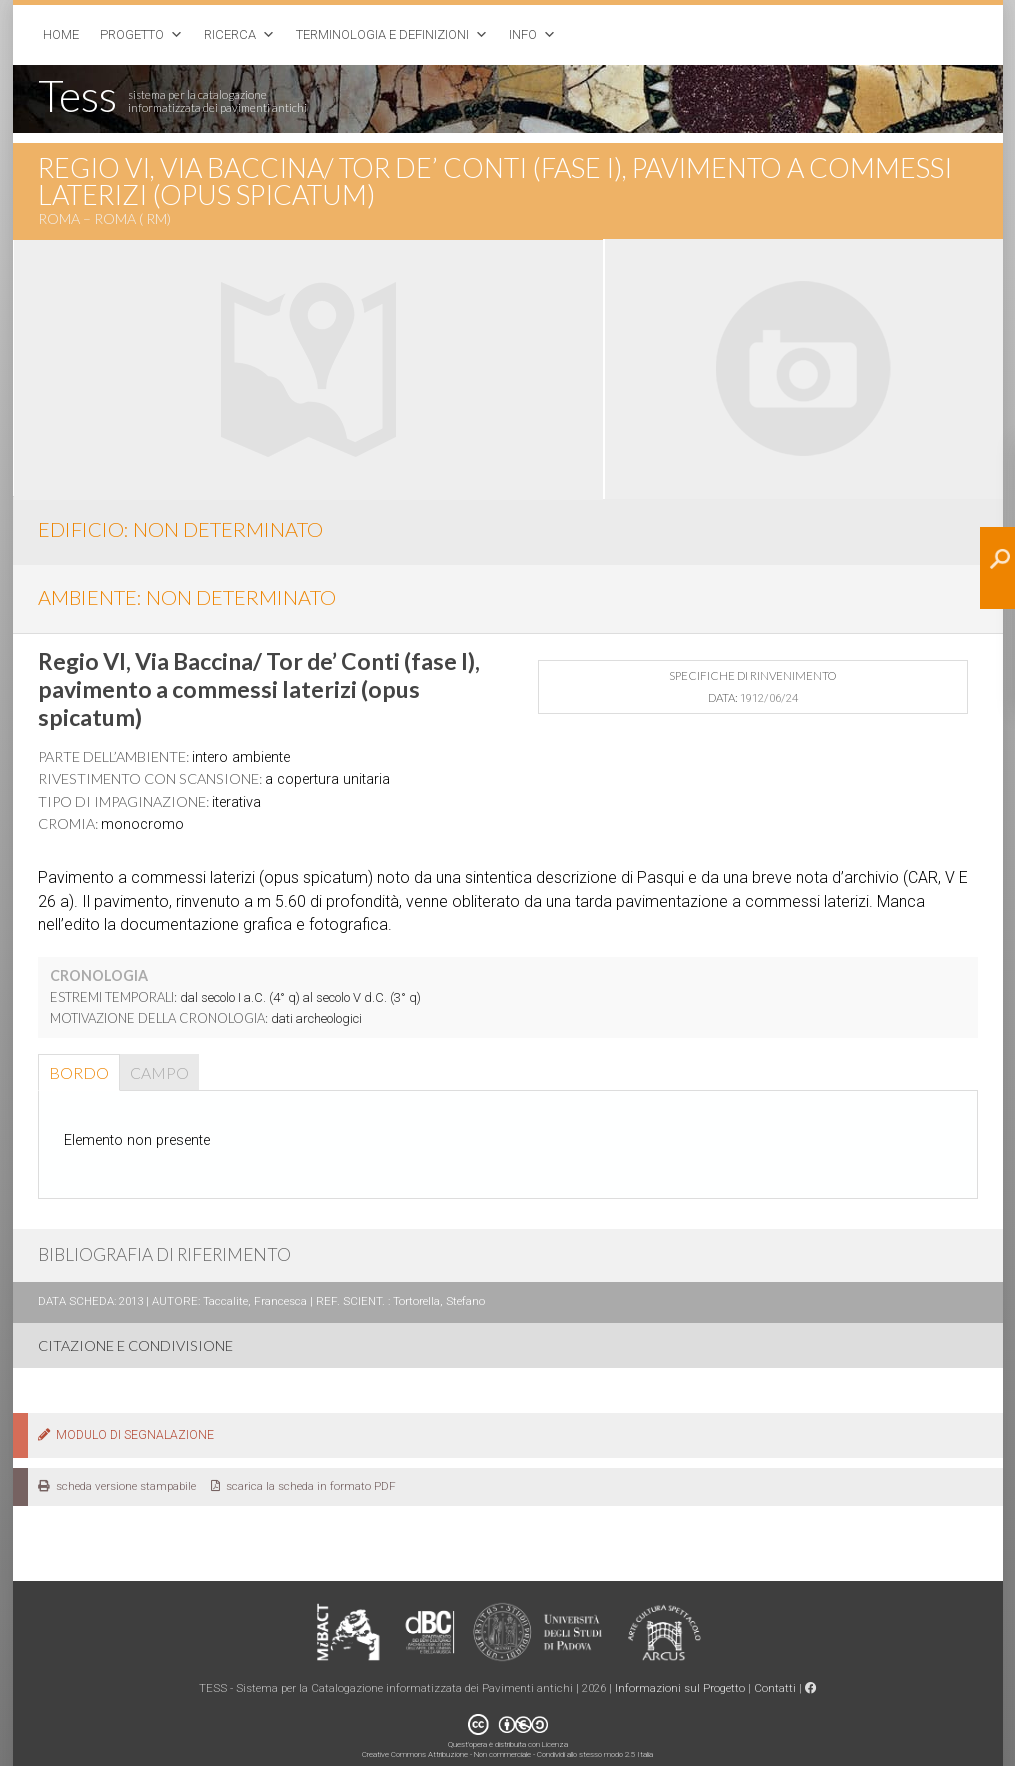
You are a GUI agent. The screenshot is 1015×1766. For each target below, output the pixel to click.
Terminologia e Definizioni (382, 34)
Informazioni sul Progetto (680, 1688)
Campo (159, 1072)
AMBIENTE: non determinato (187, 597)
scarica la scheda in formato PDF (303, 1486)
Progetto (132, 34)
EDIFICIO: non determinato (180, 529)
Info (523, 34)
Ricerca (230, 34)
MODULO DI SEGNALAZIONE (126, 1435)
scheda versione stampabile (117, 1486)
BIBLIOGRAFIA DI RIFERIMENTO (164, 1254)
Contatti (775, 1688)
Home (61, 34)
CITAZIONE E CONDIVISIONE (135, 1345)
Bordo (79, 1072)
